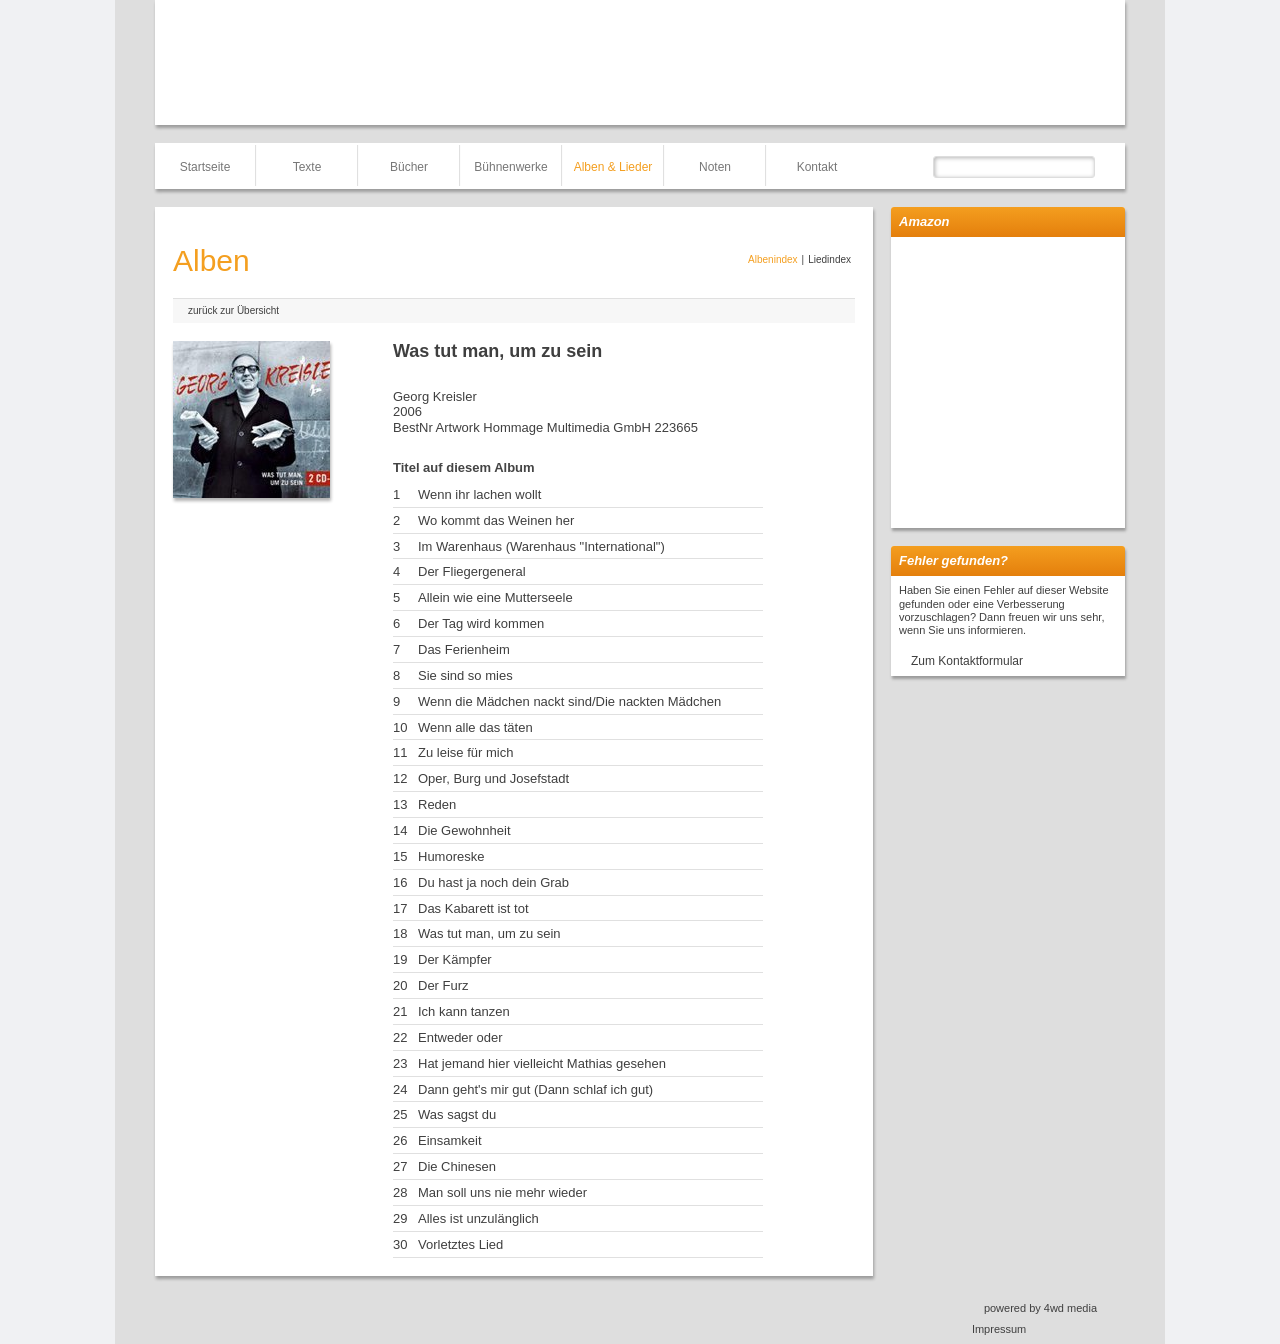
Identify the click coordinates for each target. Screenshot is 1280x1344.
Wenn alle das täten (475, 727)
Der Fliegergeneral (472, 571)
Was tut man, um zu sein (489, 933)
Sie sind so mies (465, 675)
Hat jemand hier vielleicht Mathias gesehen (542, 1063)
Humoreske (451, 856)
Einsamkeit (450, 1140)
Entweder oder (460, 1037)
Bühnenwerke (510, 167)
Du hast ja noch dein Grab (493, 882)
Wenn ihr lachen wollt (479, 494)
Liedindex (829, 259)
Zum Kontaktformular (967, 661)
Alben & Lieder (613, 167)
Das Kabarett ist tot (473, 908)
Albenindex (772, 259)
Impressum (999, 1329)
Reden (437, 804)
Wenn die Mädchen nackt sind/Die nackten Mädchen (569, 701)
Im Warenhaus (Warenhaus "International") (541, 546)
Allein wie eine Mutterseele (495, 597)
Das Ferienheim (464, 649)
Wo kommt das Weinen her (496, 520)
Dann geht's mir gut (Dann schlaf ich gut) (535, 1089)
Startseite (205, 167)
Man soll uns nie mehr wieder (502, 1192)
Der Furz (443, 985)
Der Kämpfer (455, 959)
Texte (307, 167)
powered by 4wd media (1040, 1308)
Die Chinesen (457, 1166)
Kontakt (817, 167)
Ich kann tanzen (464, 1011)
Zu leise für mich (465, 752)
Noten (715, 167)
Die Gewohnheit (464, 830)
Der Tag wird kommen (481, 623)
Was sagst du (457, 1114)
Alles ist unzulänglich (478, 1218)
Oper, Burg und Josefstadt (493, 778)
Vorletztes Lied (460, 1244)
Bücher (409, 167)
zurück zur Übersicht (233, 310)
